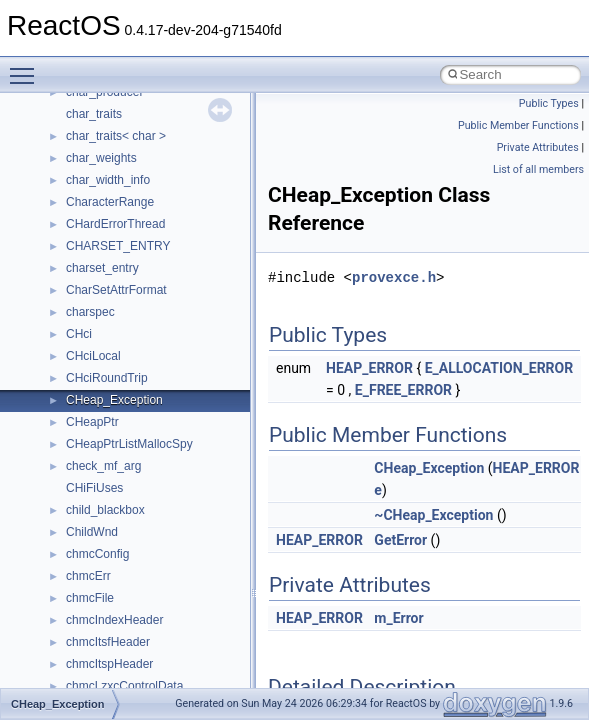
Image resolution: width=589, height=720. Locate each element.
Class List (76, 271)
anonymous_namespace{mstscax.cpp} (168, 601)
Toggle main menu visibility (27, 67)
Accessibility (98, 359)
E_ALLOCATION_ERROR (499, 368)
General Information (87, 139)
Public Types (549, 103)
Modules (56, 205)
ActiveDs (89, 381)
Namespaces (69, 227)
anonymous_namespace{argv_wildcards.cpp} (186, 425)
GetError (400, 540)
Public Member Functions (518, 125)
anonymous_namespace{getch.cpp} (161, 535)
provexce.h (394, 277)
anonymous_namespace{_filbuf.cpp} (162, 403)
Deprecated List (76, 183)
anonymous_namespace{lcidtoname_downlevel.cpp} (206, 579)
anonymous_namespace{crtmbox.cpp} (168, 469)
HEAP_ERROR (369, 368)
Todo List (58, 161)
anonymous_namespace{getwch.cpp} (165, 557)
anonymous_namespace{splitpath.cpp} (169, 667)
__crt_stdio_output (115, 315)
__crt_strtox (97, 337)
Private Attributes (538, 147)
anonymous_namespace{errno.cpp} (160, 491)
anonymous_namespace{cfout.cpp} (159, 447)
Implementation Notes (92, 95)
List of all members (538, 169)
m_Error (398, 618)
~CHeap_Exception (433, 515)
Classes (55, 249)
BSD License (68, 117)
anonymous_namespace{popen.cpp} (163, 645)
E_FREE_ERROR (403, 390)
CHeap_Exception (429, 468)
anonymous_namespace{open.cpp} (160, 623)
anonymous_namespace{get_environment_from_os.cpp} (216, 513)
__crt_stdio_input (111, 293)
